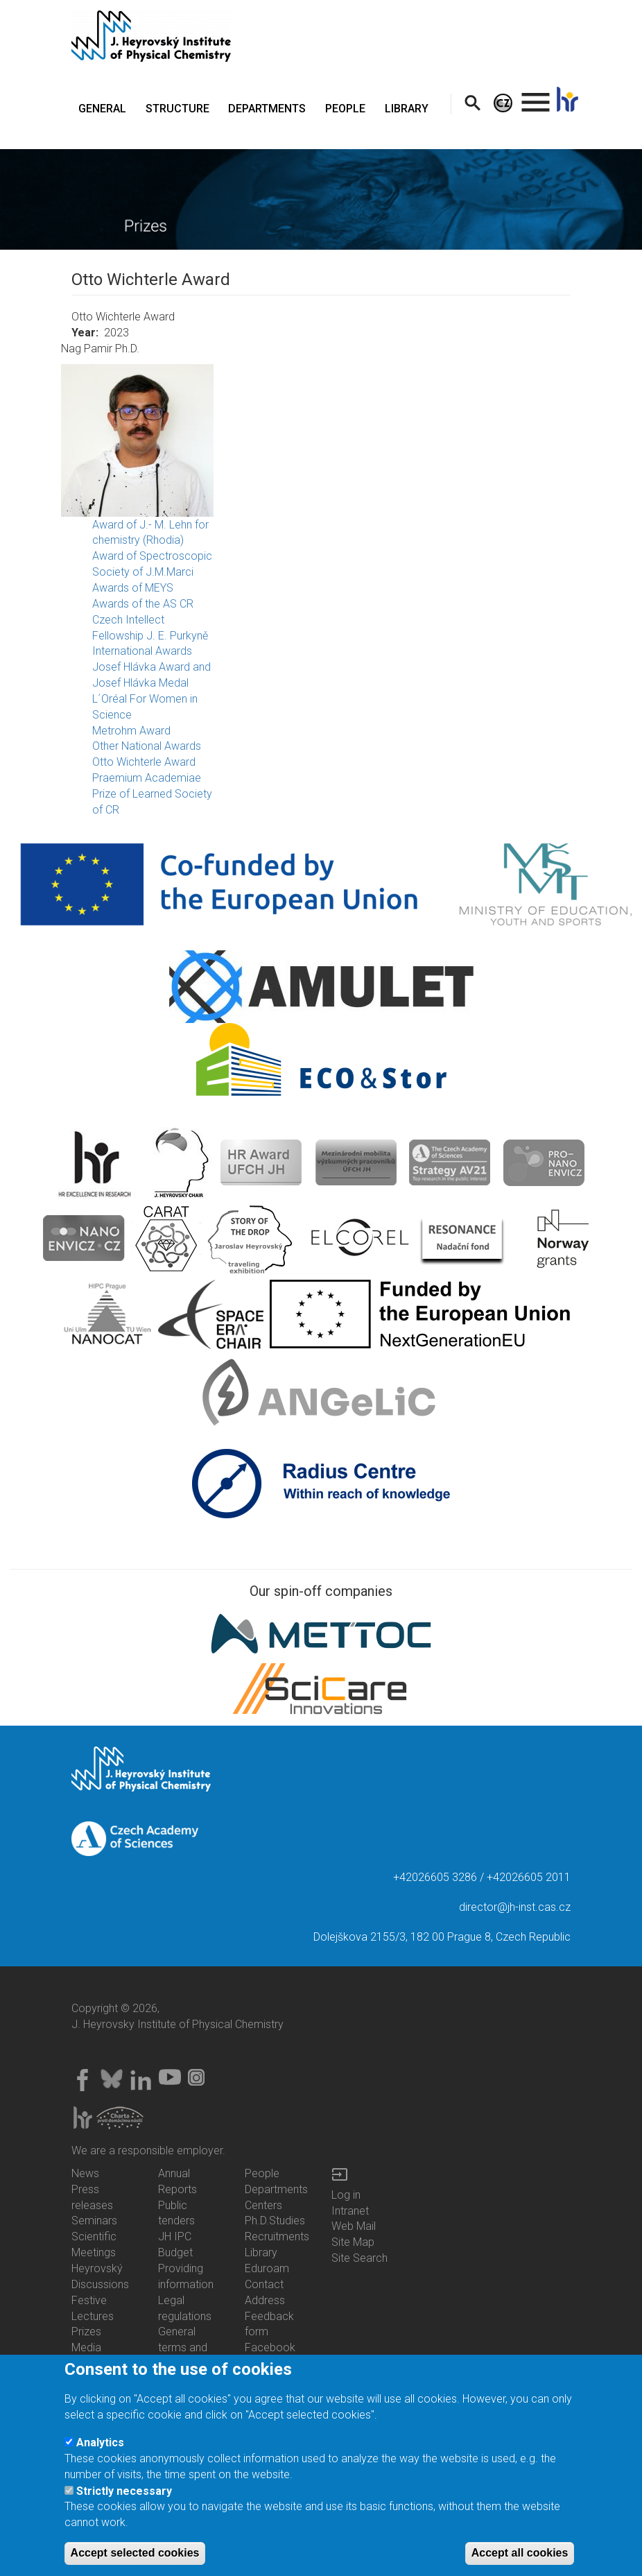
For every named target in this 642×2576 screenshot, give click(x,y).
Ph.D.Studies (275, 2220)
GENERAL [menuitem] (102, 108)
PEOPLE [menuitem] (345, 108)
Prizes (86, 2331)
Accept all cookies (520, 2561)
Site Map (352, 2242)
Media (86, 2347)
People (262, 2173)
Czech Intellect (128, 619)
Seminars (94, 2220)
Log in (346, 2194)
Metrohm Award (131, 730)
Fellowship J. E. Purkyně (150, 635)
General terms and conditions (183, 2347)
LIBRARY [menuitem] (406, 108)
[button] (321, 440)
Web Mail (353, 2226)
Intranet (350, 2210)
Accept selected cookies (135, 2561)
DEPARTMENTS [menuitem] (267, 108)
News (85, 2173)
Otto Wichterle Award (144, 761)
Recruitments (277, 2236)
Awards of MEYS (132, 587)
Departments (276, 2189)
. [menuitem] (536, 96)
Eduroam (267, 2268)
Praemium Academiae (146, 777)
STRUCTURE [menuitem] (177, 108)
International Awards (142, 651)
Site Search (359, 2258)
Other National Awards (146, 746)
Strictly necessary (124, 2498)
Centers (263, 2205)
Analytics (100, 2450)
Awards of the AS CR (142, 603)
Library (261, 2252)
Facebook (270, 2347)
